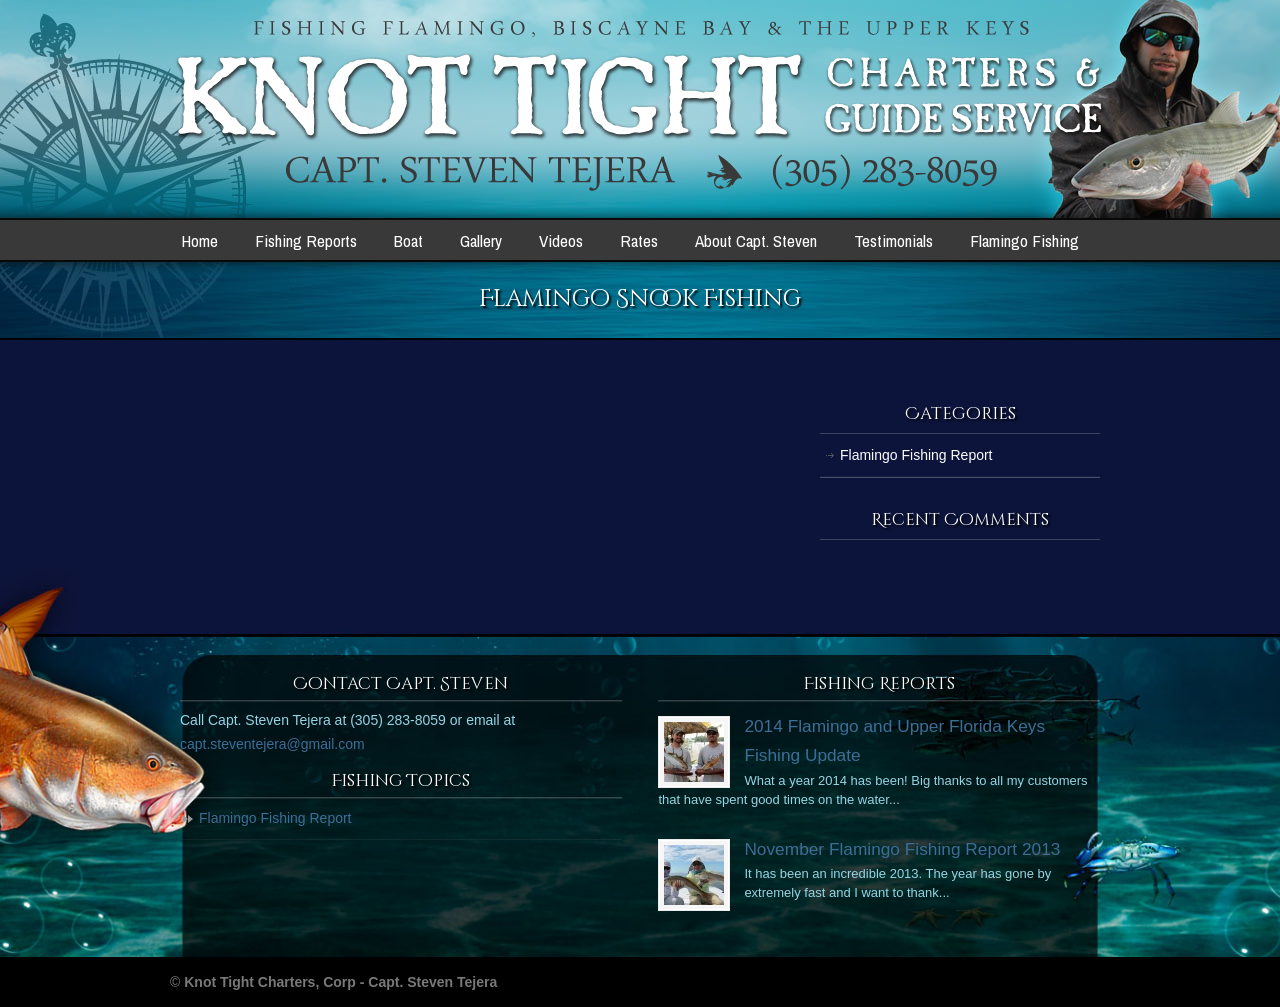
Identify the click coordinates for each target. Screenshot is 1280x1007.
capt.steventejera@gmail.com (272, 744)
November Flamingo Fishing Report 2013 (902, 849)
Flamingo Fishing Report (916, 455)
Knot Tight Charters (640, 106)
